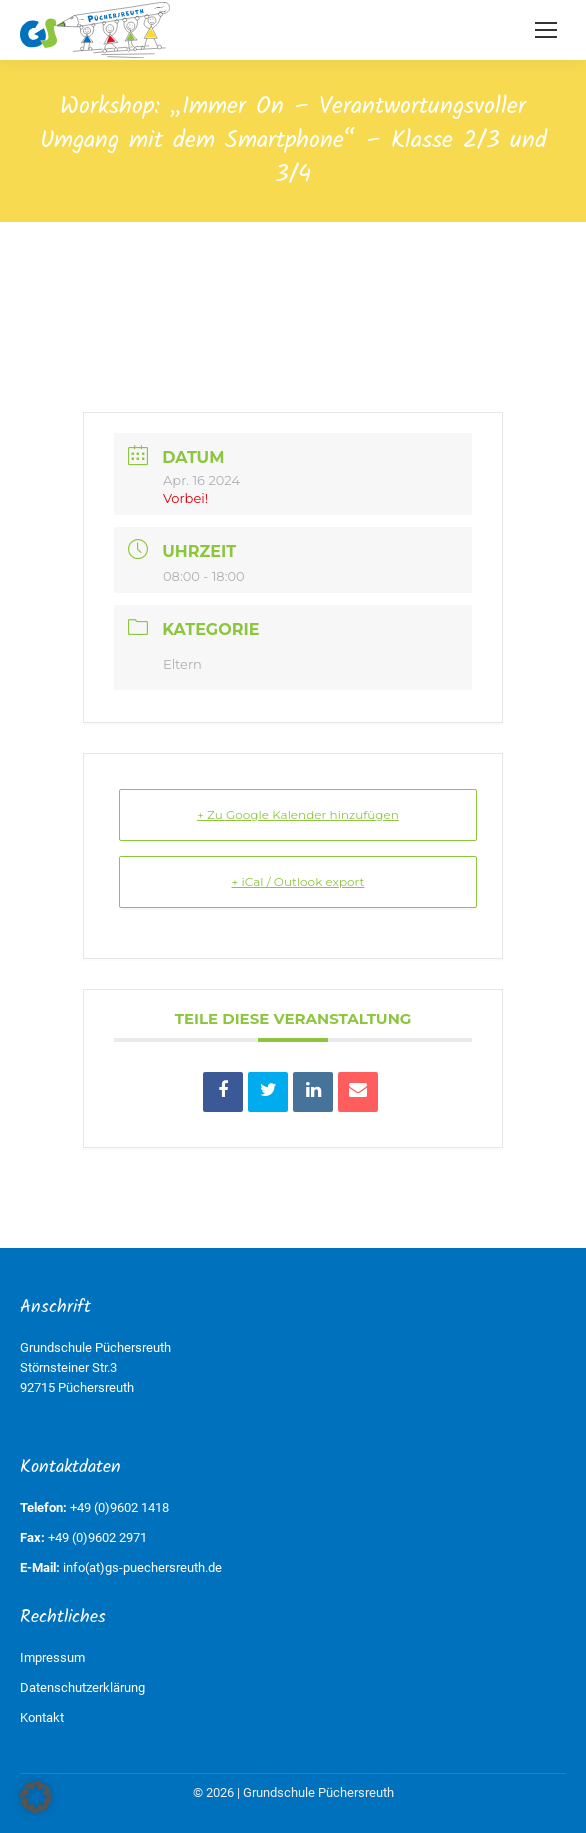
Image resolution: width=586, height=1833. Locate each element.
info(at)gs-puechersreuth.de (142, 1567)
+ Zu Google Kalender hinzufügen (298, 814)
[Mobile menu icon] (546, 30)
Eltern (182, 664)
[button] (36, 1797)
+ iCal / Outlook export (298, 881)
